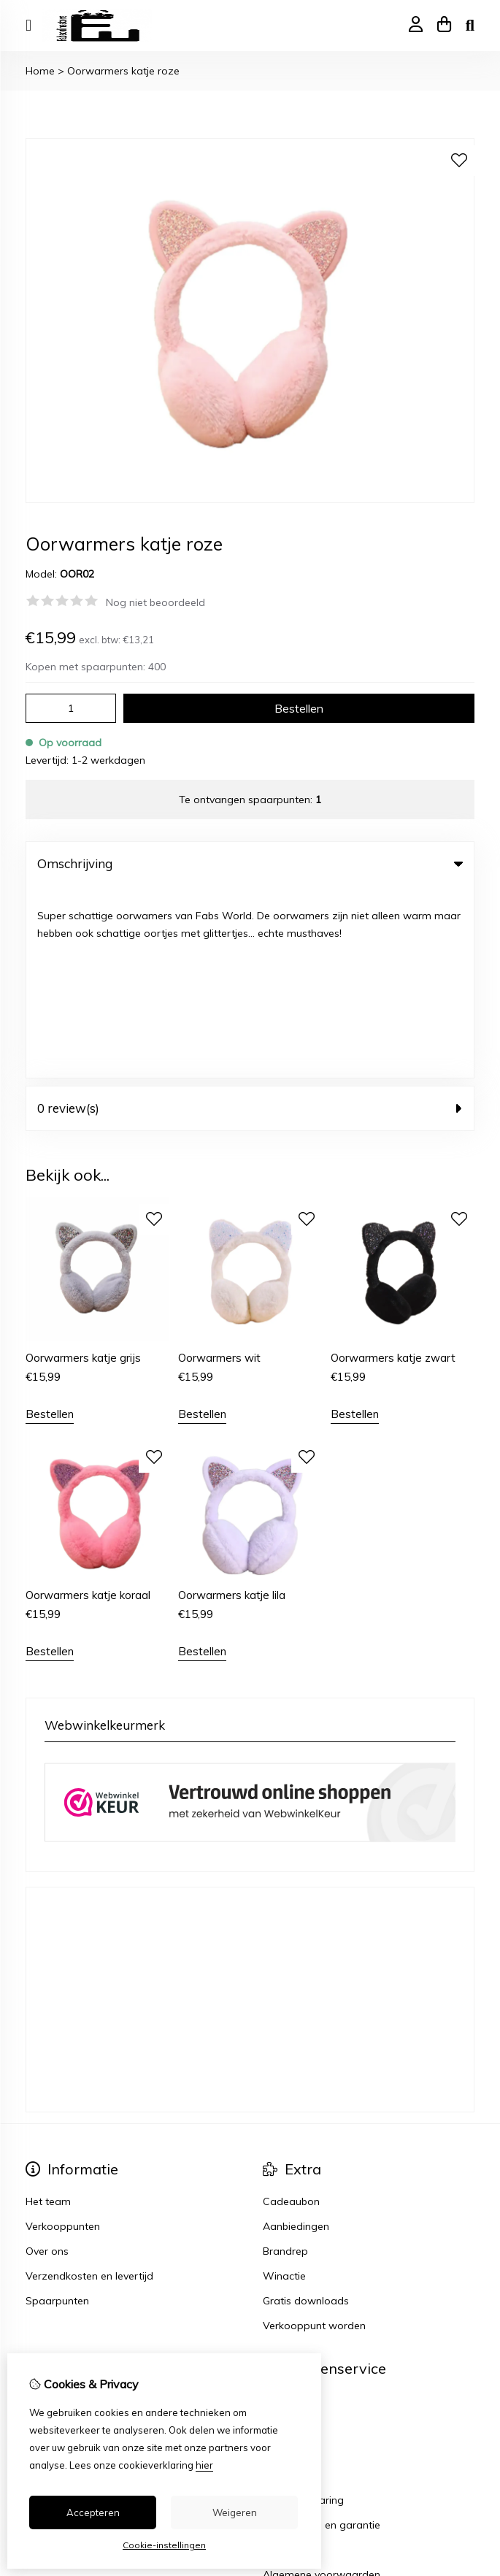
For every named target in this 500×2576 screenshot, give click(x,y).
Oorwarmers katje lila (231, 1404)
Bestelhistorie (58, 2234)
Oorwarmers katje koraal (88, 1404)
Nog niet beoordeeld (155, 602)
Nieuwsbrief (54, 2284)
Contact (282, 2209)
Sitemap (283, 2259)
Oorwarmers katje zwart (393, 1166)
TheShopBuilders (437, 2452)
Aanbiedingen (296, 2035)
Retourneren (292, 2234)
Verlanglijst (52, 2259)
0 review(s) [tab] (250, 916)
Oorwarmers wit (219, 1166)
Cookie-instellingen (164, 2544)
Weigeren (234, 2512)
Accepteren (93, 2512)
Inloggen (46, 2209)
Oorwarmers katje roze (123, 70)
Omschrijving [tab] (250, 863)
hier (204, 2465)
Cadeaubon (291, 2010)
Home (40, 70)
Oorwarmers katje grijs (83, 1166)
